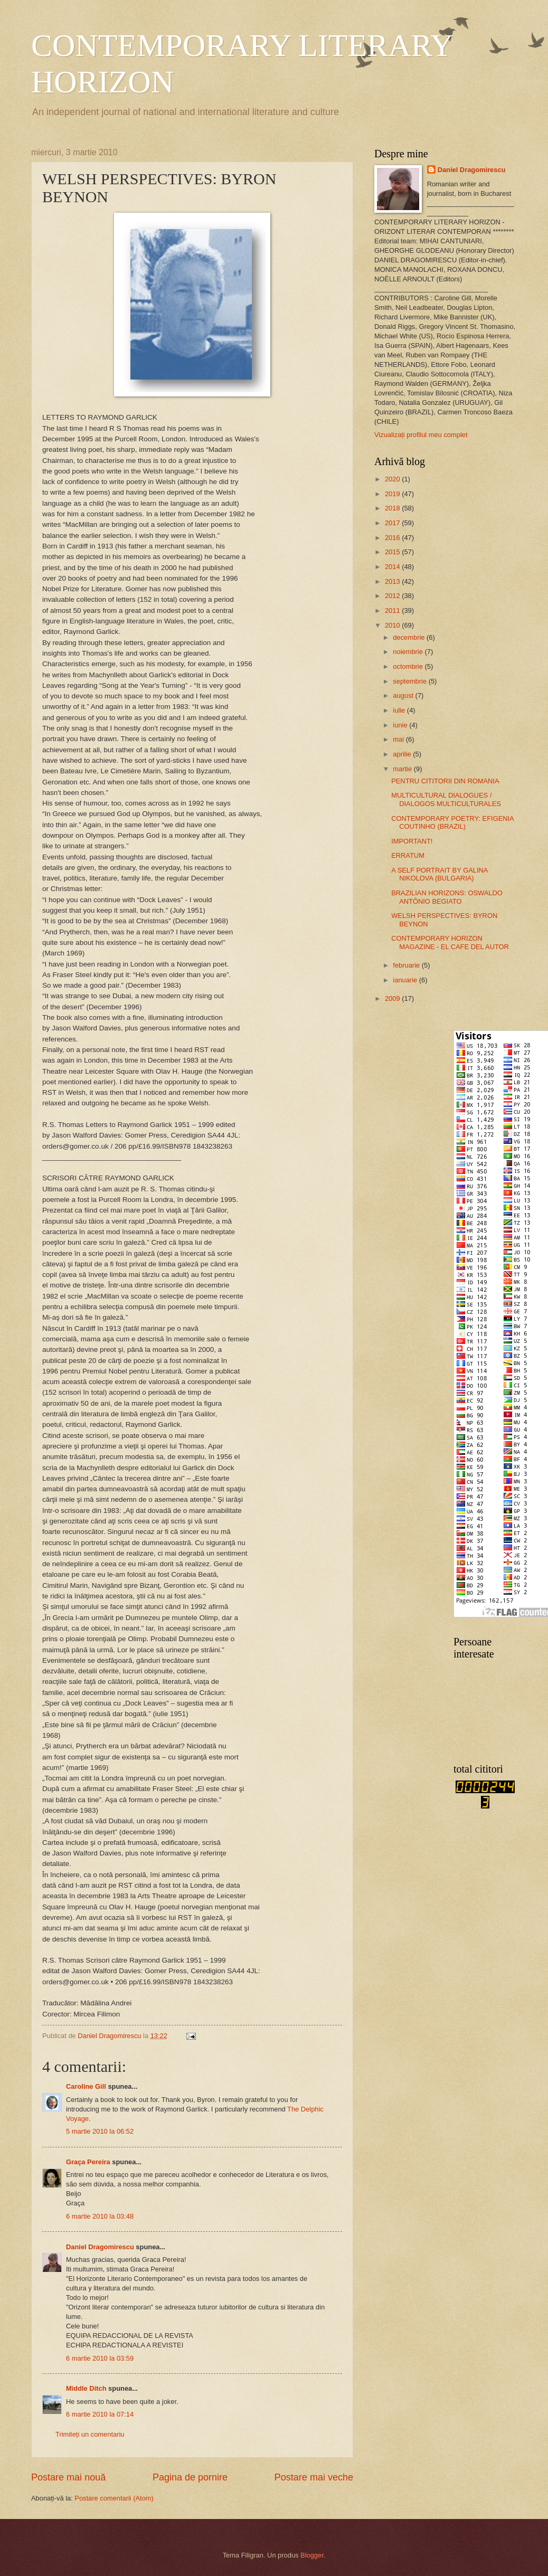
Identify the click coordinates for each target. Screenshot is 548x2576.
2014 (393, 567)
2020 (393, 479)
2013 (393, 581)
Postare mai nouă (68, 2477)
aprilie (403, 754)
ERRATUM (407, 855)
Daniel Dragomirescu (100, 2247)
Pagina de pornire (190, 2477)
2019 (393, 494)
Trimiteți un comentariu (89, 2434)
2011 (393, 610)
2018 (393, 508)
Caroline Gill (86, 2086)
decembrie (410, 637)
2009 (393, 998)
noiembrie (408, 652)
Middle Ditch (86, 2388)
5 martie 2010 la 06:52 (100, 2131)
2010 (393, 625)
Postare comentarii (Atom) (114, 2498)
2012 (393, 596)
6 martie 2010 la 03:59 (100, 2358)
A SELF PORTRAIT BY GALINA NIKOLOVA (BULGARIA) (439, 874)
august (404, 695)
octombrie (408, 666)
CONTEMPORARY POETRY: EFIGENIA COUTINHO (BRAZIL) (452, 822)
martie (403, 769)
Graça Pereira (88, 2162)
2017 (393, 523)
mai (399, 739)
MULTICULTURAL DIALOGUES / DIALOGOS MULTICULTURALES (446, 799)
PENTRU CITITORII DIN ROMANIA (445, 781)
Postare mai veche (314, 2477)
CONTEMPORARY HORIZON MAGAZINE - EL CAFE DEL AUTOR (450, 942)
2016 (393, 538)
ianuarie (406, 980)
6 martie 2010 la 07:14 (100, 2414)
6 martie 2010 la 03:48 (100, 2216)
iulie (400, 710)
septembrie (410, 681)
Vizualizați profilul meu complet (421, 435)
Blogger (312, 2555)
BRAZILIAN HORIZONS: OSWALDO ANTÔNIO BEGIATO (447, 897)
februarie (407, 965)
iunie (401, 725)
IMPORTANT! (411, 841)
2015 (393, 552)
